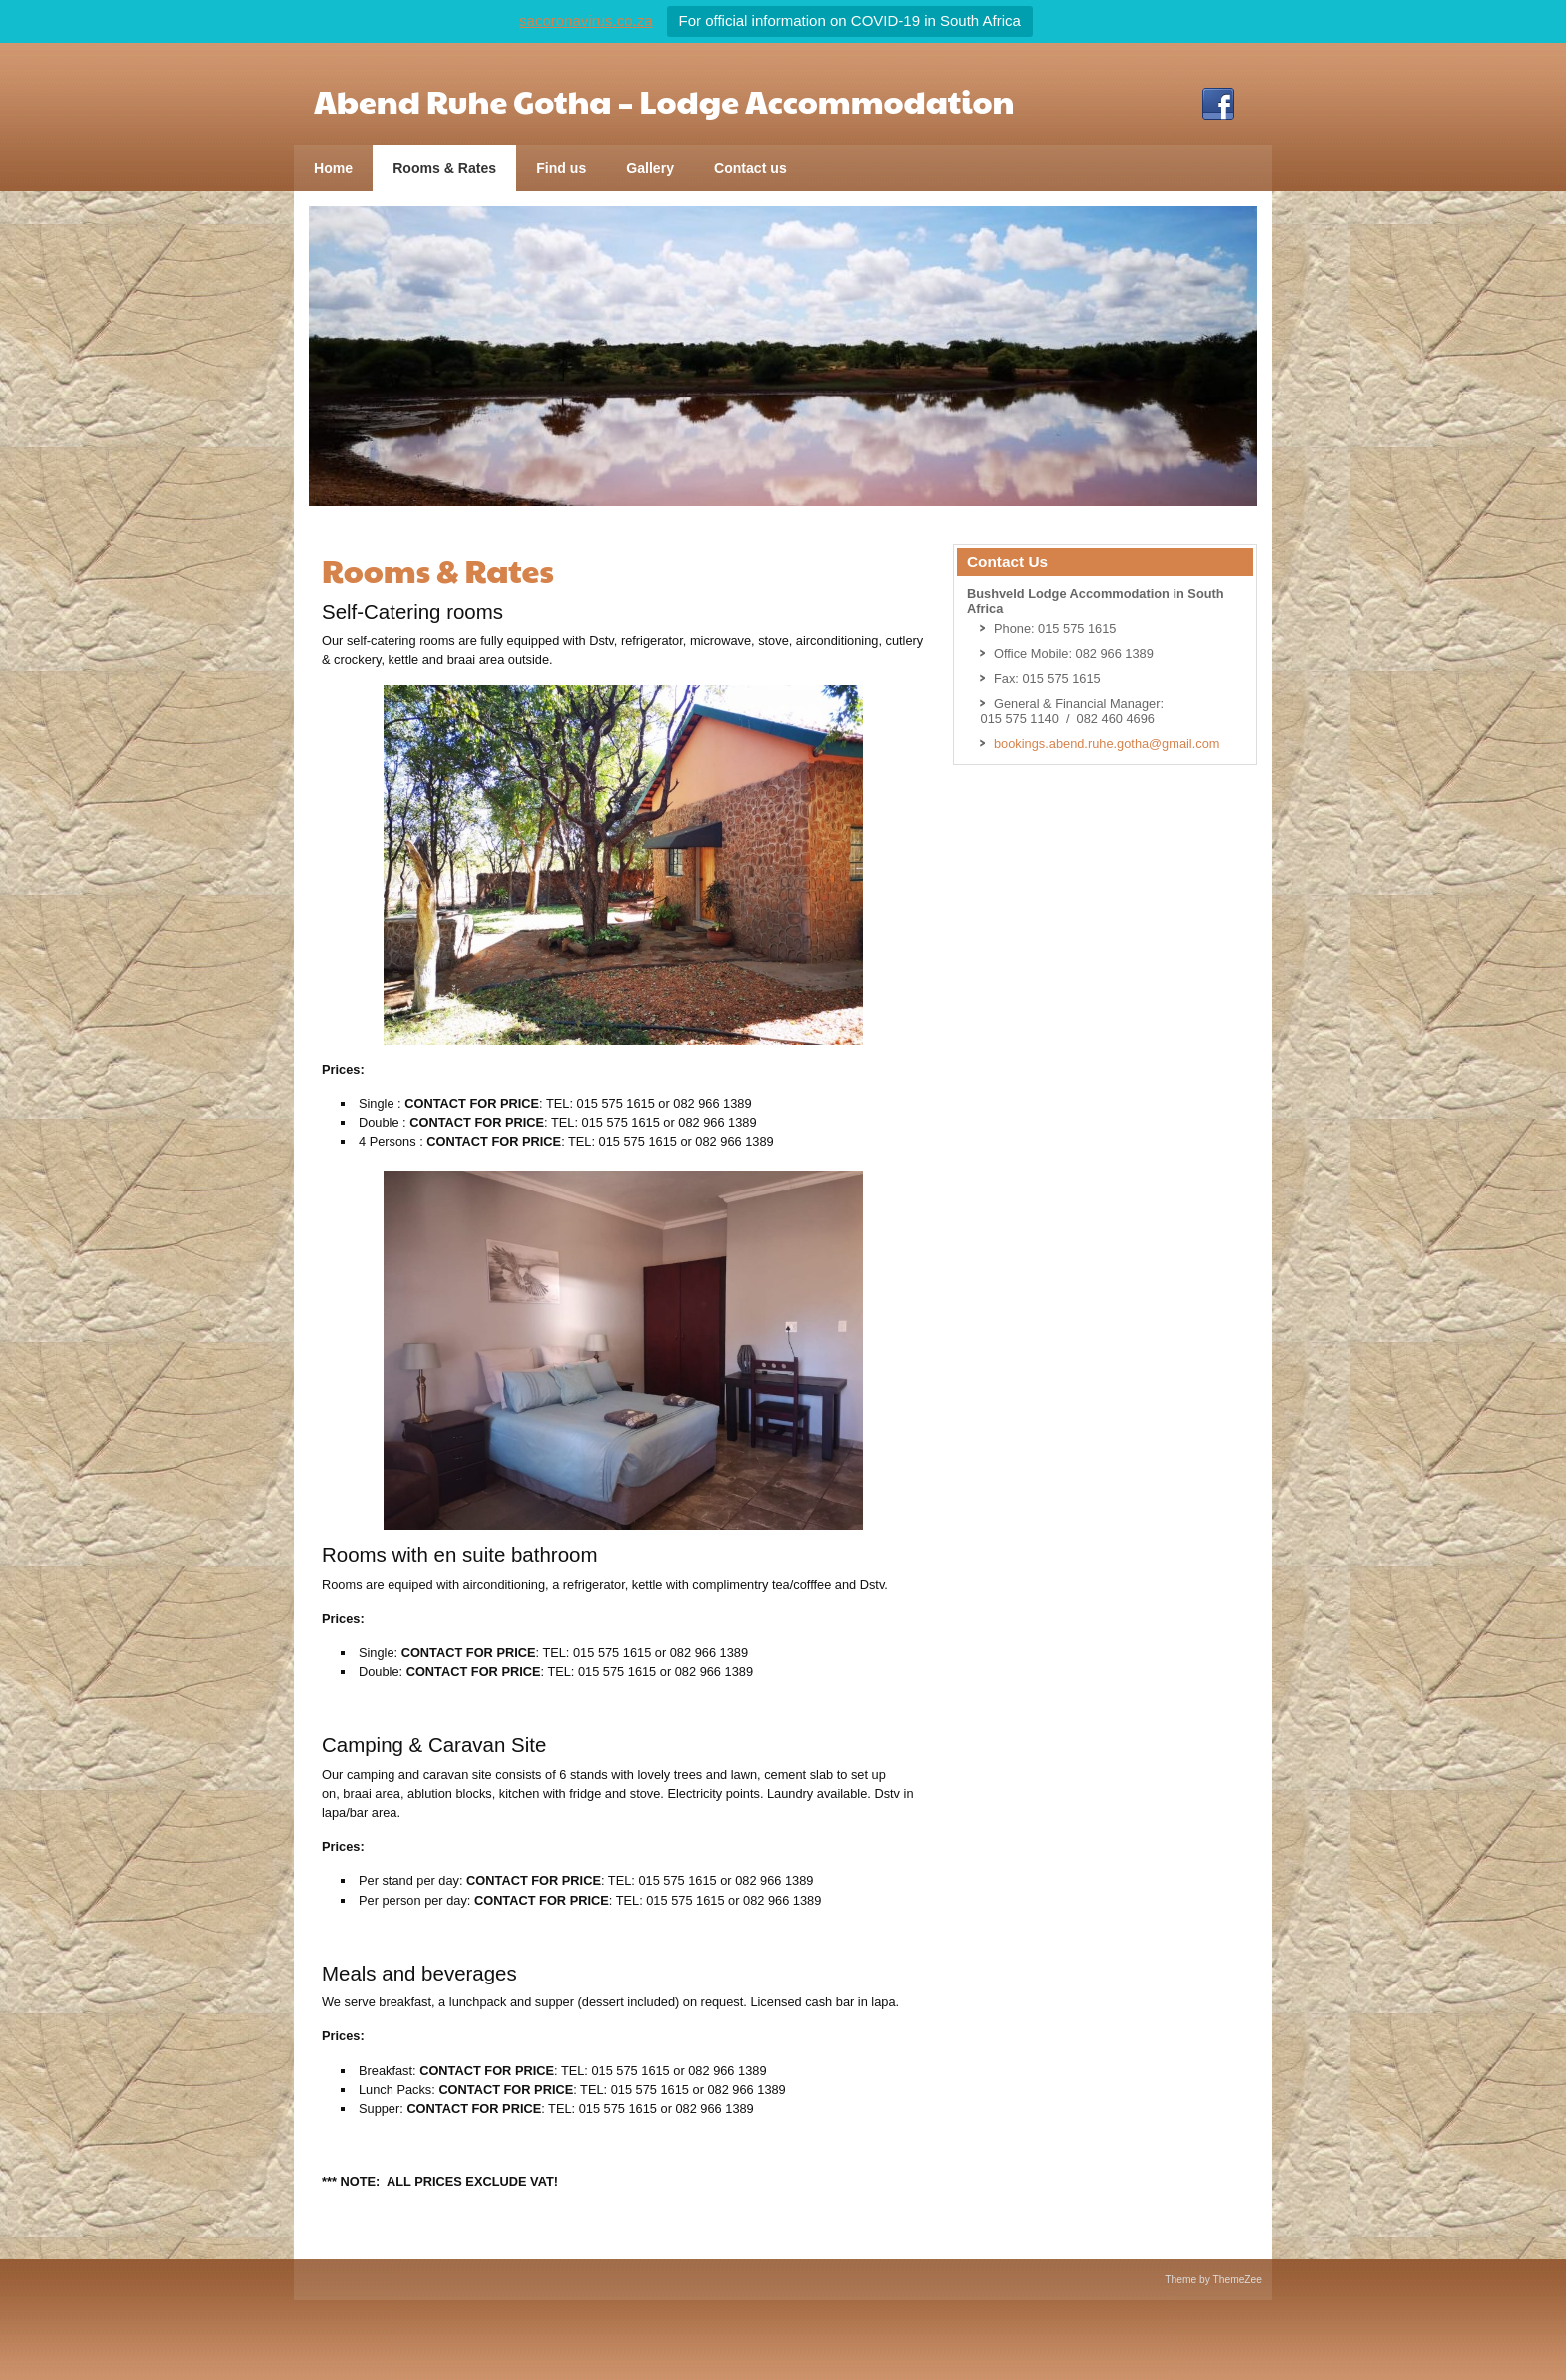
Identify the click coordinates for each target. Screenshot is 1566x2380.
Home (333, 168)
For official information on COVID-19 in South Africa (850, 20)
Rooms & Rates (444, 168)
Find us (561, 168)
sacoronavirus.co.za (585, 20)
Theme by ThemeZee (1213, 2279)
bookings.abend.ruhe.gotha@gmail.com (1106, 743)
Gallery (650, 168)
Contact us (750, 168)
